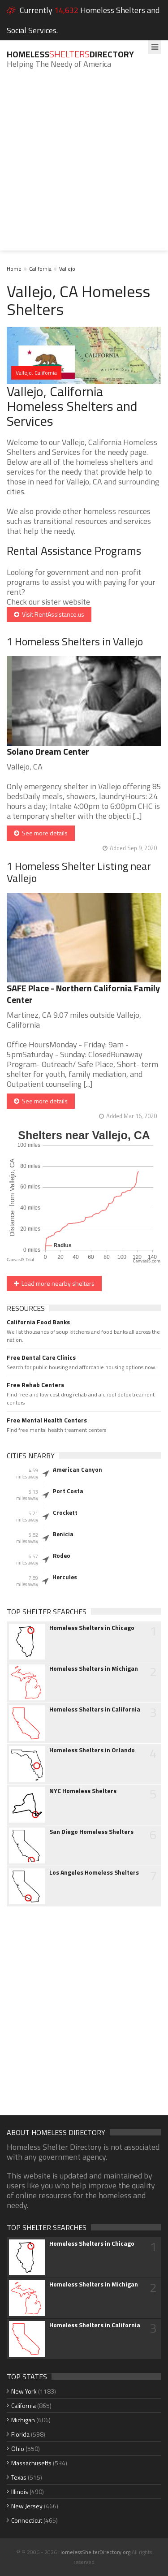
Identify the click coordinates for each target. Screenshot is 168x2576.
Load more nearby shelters (54, 1283)
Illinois (19, 2491)
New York (24, 2391)
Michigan (23, 2420)
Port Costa (68, 1491)
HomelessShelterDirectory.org (94, 2552)
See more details (41, 833)
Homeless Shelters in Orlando (92, 1750)
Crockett (65, 1512)
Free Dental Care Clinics (41, 1357)
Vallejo (67, 268)
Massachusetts (31, 2463)
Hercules (64, 1577)
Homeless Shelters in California (94, 1709)
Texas (18, 2477)
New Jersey (27, 2506)
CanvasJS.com (146, 1261)
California (40, 268)
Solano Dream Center (48, 751)
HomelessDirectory (70, 54)
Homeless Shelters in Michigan (93, 1668)
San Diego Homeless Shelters (91, 1832)
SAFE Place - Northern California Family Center (83, 994)
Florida (20, 2434)
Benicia (63, 1534)
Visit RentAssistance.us (49, 614)
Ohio (17, 2448)
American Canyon (77, 1469)
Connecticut (26, 2520)
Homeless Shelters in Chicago (91, 1628)
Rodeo (61, 1556)
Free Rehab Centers (35, 1385)
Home (14, 268)
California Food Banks (38, 1322)
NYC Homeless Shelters (82, 1791)
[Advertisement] (84, 166)
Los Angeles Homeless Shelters (94, 1872)
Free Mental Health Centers (47, 1420)
